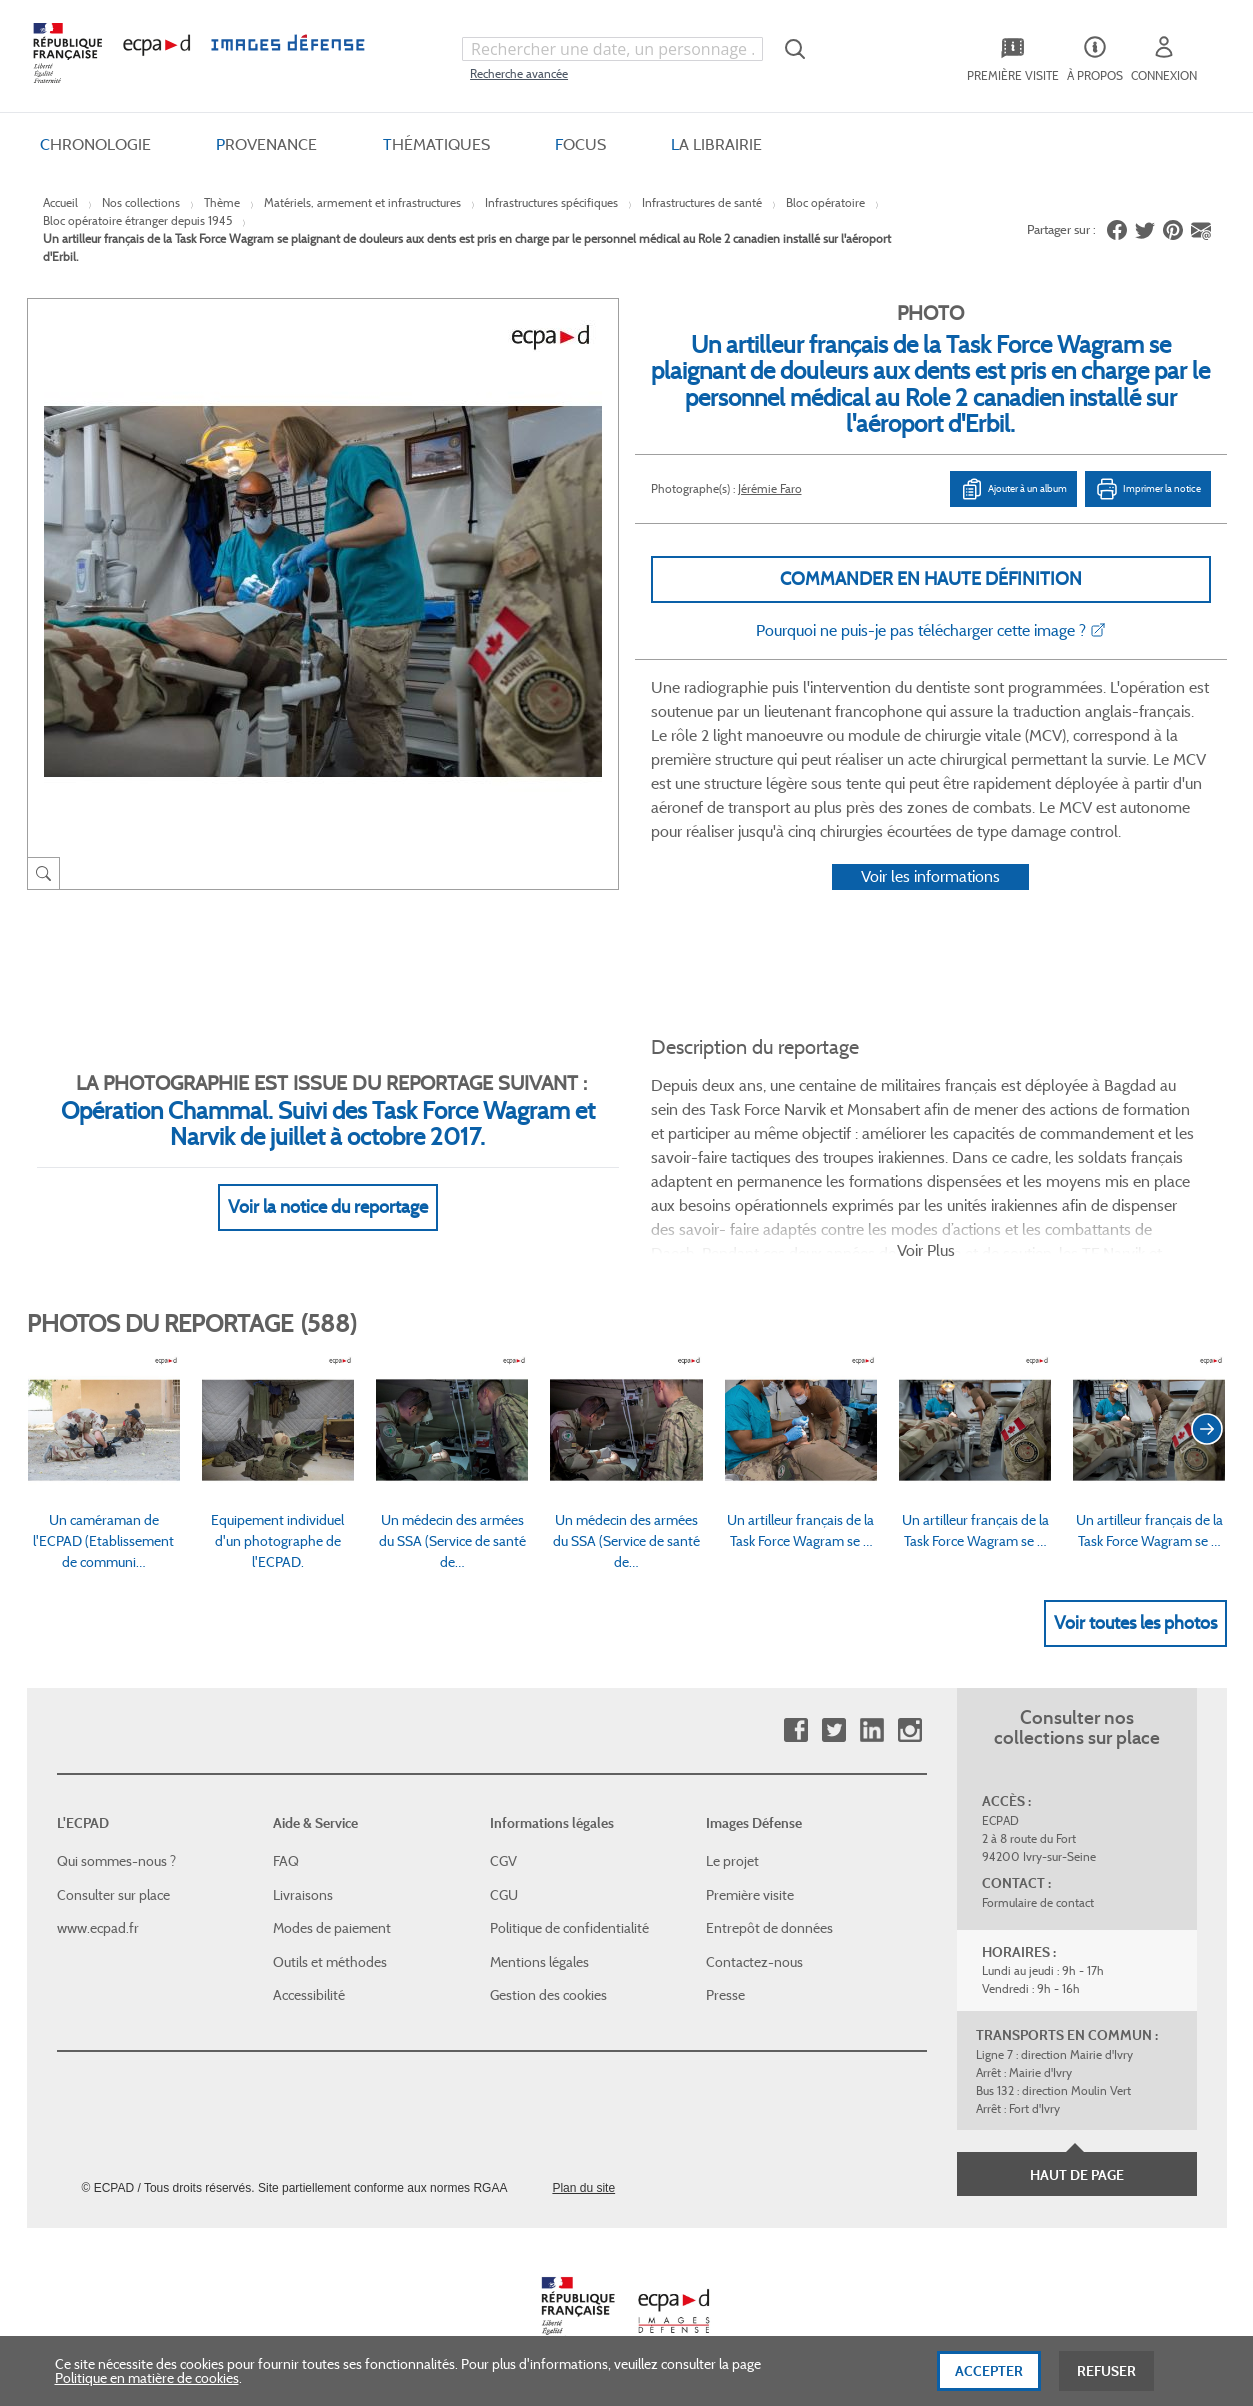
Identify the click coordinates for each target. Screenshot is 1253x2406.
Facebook (795, 1730)
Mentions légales (539, 1962)
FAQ (286, 1861)
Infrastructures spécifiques (551, 202)
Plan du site (583, 2188)
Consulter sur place (113, 1895)
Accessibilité (309, 1995)
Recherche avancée (519, 73)
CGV (503, 1861)
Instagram (909, 1730)
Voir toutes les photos (1135, 1623)
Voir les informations (930, 876)
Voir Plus (926, 1250)
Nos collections (141, 202)
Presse (725, 1995)
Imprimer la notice (1148, 489)
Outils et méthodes (330, 1962)
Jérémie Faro (770, 488)
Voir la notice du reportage (328, 1207)
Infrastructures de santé (702, 202)
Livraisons (303, 1895)
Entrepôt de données (769, 1928)
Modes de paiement (332, 1928)
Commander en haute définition (931, 579)
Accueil (60, 202)
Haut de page (1077, 2175)
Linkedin (871, 1730)
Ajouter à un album (1013, 489)
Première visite (750, 1895)
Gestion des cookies (548, 1995)
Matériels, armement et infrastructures (362, 202)
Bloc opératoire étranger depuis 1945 (137, 220)
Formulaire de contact (1038, 1902)
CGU (504, 1895)
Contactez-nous (754, 1962)
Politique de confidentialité (569, 1928)
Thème (222, 202)
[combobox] (612, 49)
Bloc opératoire (825, 202)
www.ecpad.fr (98, 1928)
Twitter (833, 1730)
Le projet (732, 1861)
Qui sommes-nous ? (116, 1861)
